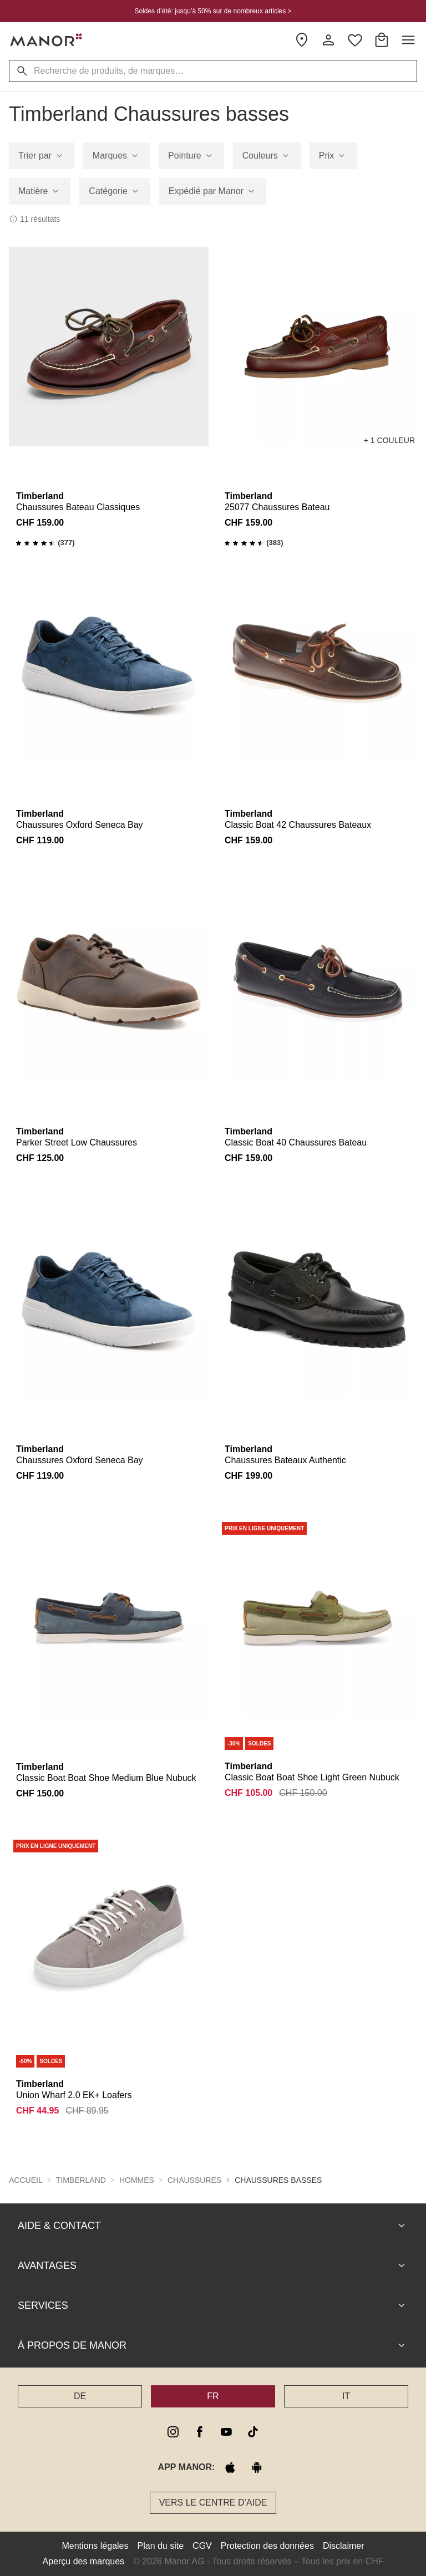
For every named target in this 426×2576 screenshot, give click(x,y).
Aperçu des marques (83, 2561)
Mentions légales (95, 2545)
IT (346, 2396)
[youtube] (226, 2432)
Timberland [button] (81, 2180)
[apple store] (230, 2467)
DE (80, 2396)
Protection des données (267, 2545)
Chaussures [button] (194, 2180)
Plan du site (161, 2545)
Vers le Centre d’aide (213, 2502)
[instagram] (173, 2432)
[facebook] (200, 2432)
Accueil (26, 2180)
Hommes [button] (136, 2180)
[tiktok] (253, 2432)
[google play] (257, 2467)
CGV (202, 2545)
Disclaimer (343, 2545)
